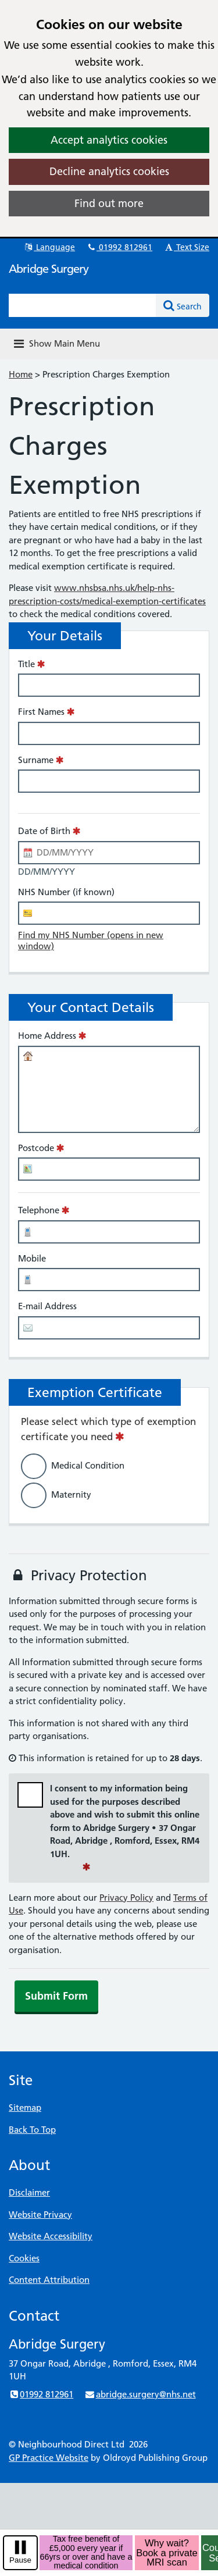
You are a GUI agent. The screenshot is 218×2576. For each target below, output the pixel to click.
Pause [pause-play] (20, 2560)
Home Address (47, 1035)
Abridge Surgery (48, 269)
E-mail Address (47, 1306)
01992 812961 (119, 247)
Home (21, 374)
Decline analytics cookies (109, 171)
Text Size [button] (186, 247)
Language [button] (49, 247)
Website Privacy (40, 2214)
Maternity (71, 1493)
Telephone (38, 1210)
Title (26, 663)
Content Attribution (49, 2279)
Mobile (32, 1258)
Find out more (109, 203)
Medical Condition (87, 1464)
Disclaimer (29, 2192)
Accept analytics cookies (109, 140)
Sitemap (25, 2107)
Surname (35, 759)
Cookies (24, 2258)
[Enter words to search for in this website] (82, 305)
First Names (41, 711)
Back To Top (32, 2129)
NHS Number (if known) (66, 891)
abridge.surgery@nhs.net (139, 2394)
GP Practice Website (48, 2457)
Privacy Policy (126, 1897)
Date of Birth (44, 830)
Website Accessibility (50, 2236)
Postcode (36, 1147)
